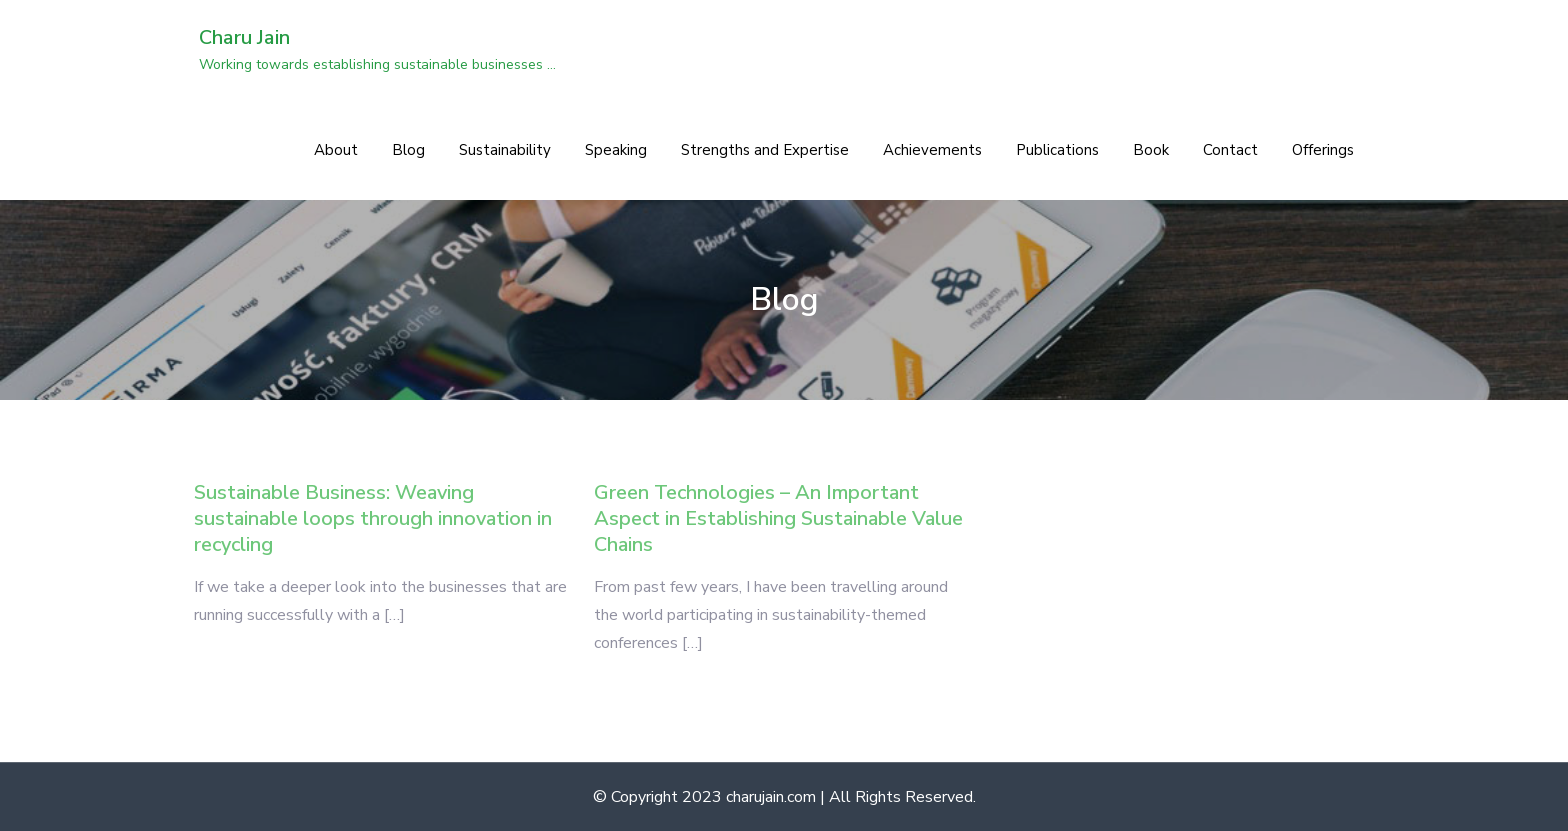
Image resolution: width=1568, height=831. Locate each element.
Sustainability (505, 150)
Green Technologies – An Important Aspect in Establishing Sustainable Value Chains (778, 518)
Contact (1230, 150)
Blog (408, 150)
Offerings (1323, 150)
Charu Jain (244, 37)
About (336, 150)
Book (1151, 150)
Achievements (932, 150)
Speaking (616, 150)
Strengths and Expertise (765, 150)
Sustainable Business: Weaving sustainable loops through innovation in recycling (373, 518)
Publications (1057, 150)
